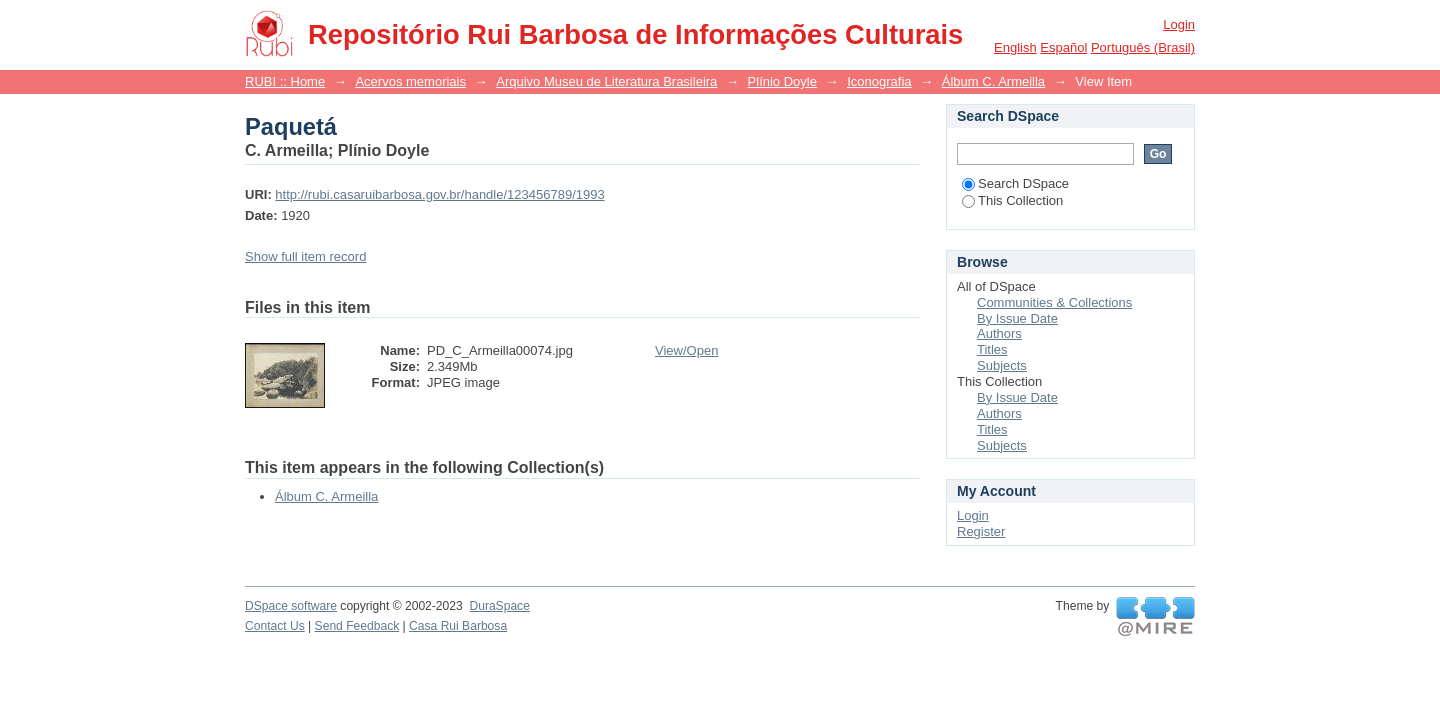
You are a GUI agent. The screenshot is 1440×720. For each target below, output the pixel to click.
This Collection (1012, 200)
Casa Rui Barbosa (458, 626)
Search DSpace (1015, 183)
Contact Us (275, 626)
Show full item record (305, 256)
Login (1179, 24)
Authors (999, 333)
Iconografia (879, 81)
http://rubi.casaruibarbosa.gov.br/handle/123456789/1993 (439, 194)
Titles (992, 349)
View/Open (686, 350)
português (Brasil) (1143, 47)
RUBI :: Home (285, 81)
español (1063, 47)
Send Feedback (357, 626)
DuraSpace (499, 606)
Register (981, 531)
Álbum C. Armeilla (993, 81)
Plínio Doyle (782, 81)
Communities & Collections (1054, 302)
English (1015, 47)
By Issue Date (1017, 318)
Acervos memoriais (410, 81)
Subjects (1002, 365)
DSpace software (291, 606)
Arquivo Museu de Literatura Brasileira (606, 81)
